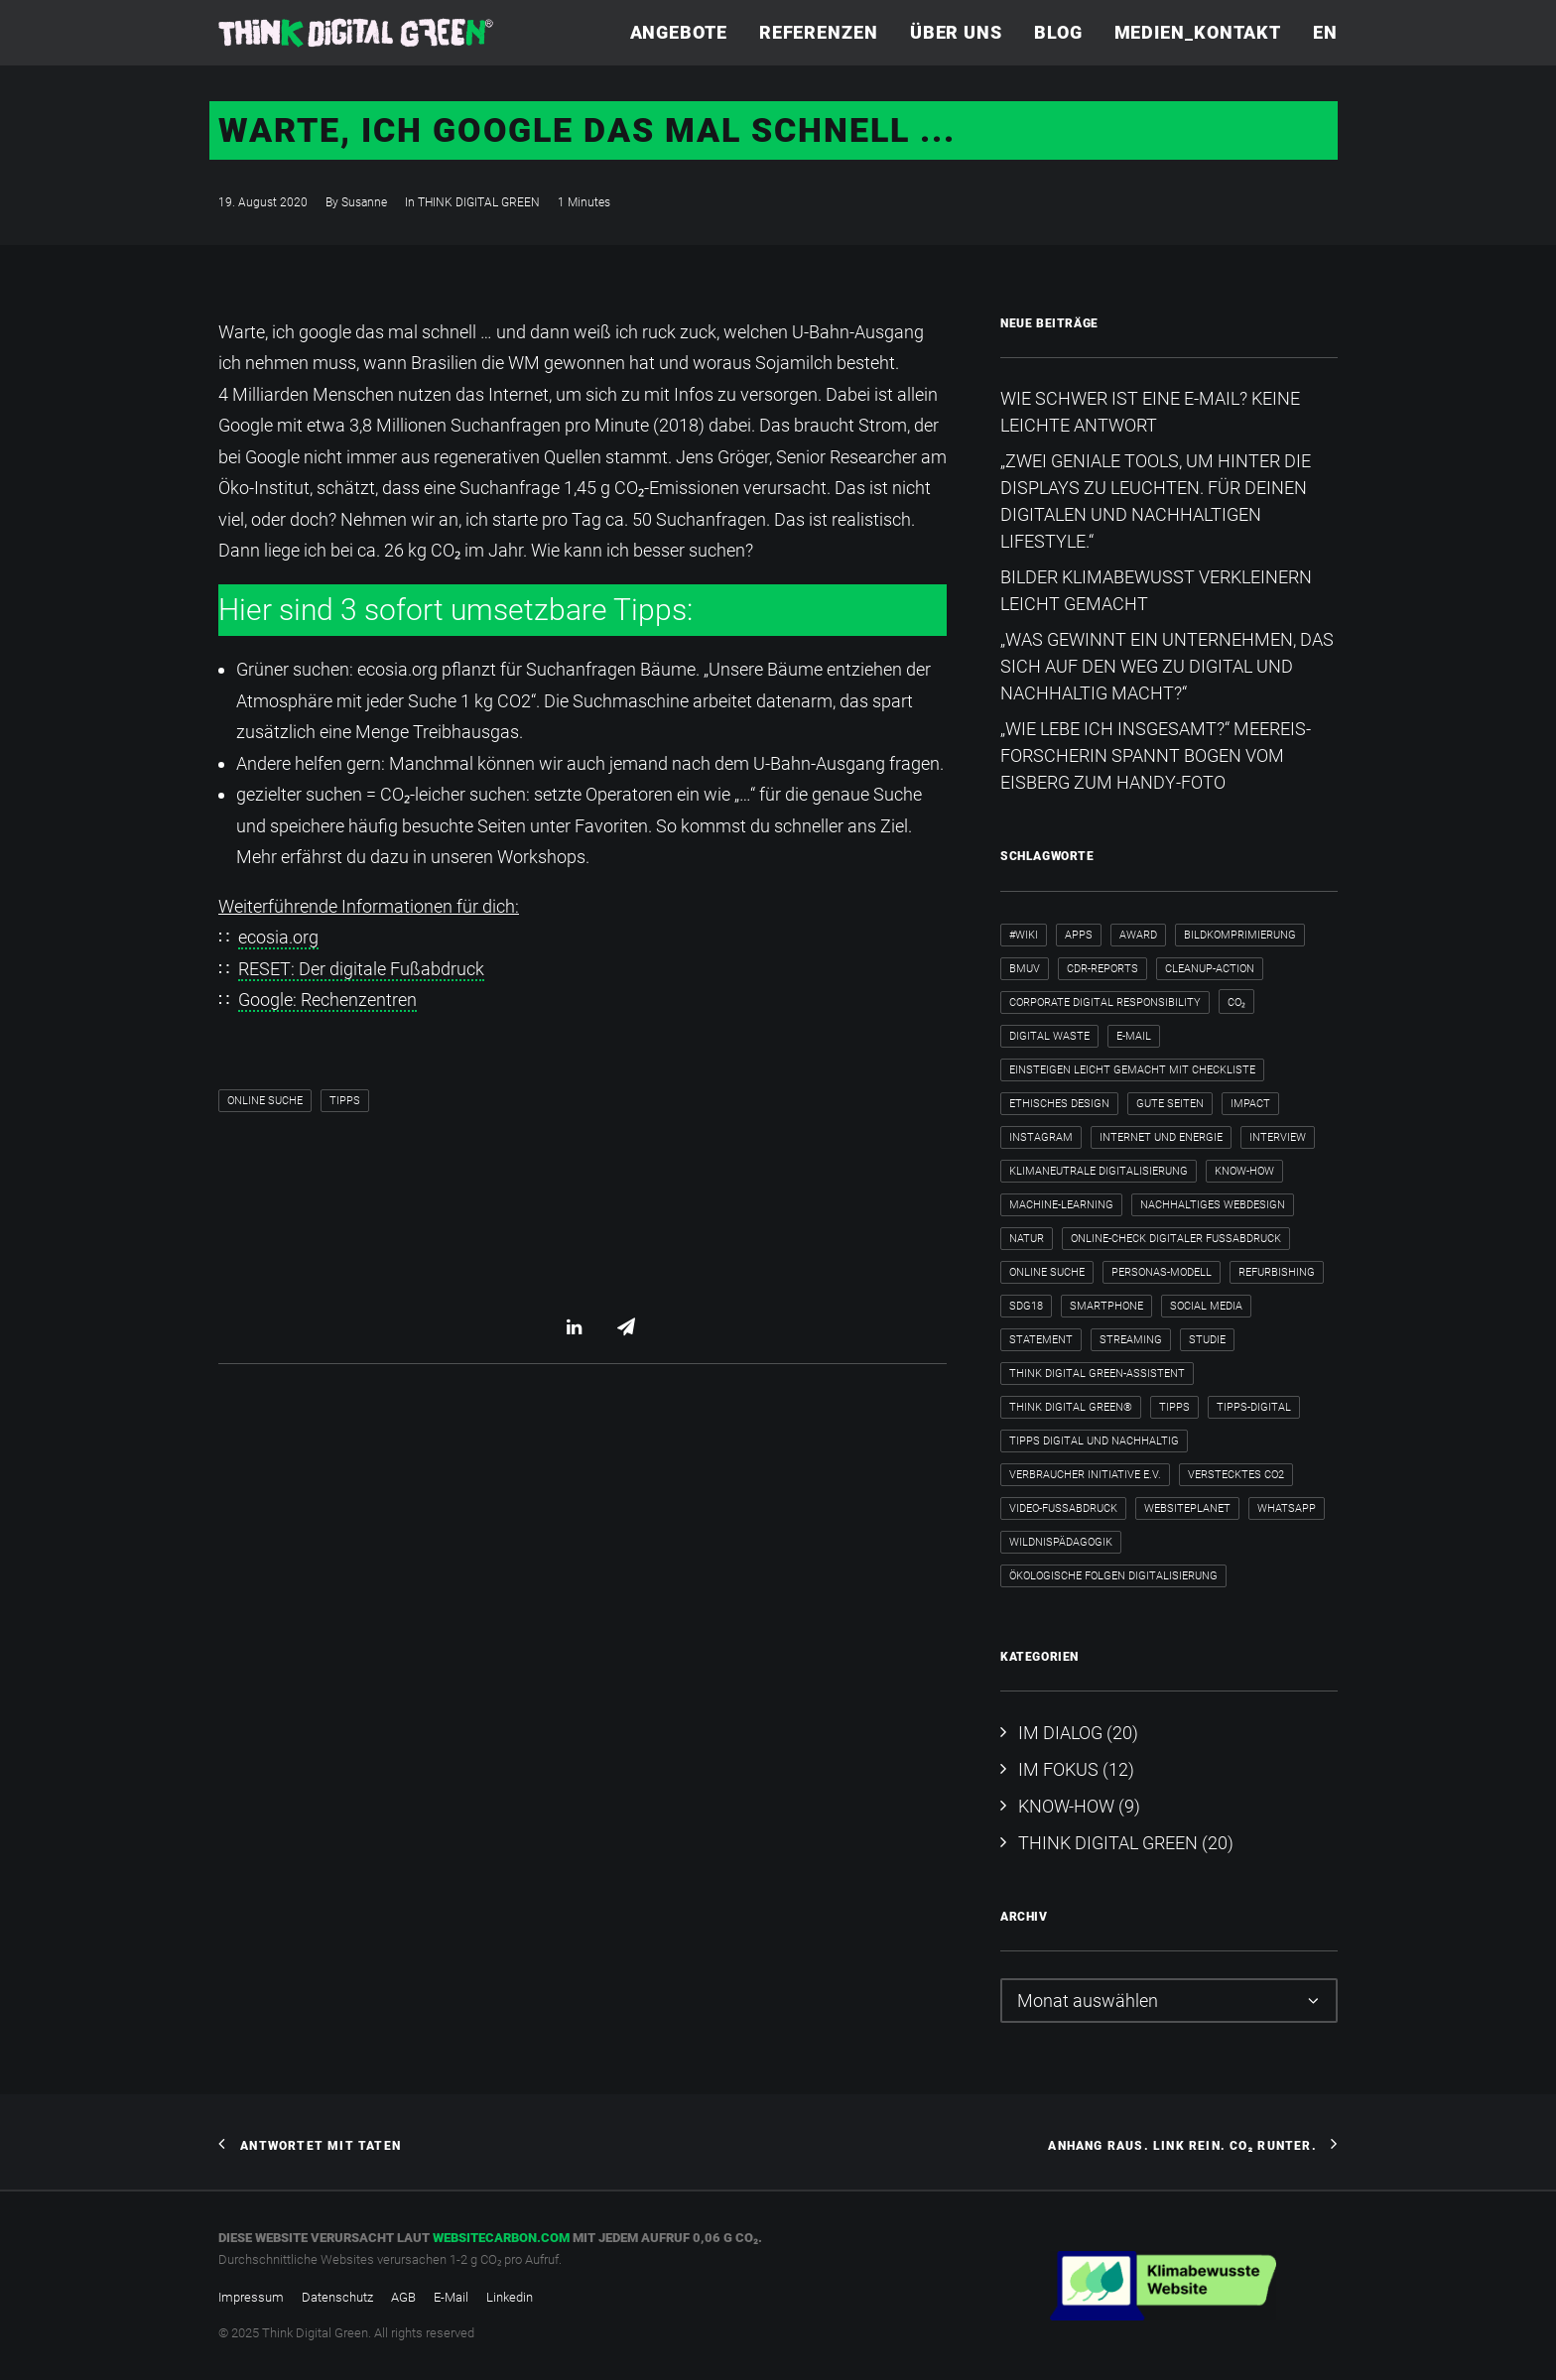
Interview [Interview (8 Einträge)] (1277, 1137)
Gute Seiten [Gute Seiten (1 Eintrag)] (1170, 1103)
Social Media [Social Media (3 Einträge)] (1206, 1306)
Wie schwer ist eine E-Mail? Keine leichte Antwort (1150, 412)
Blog (1058, 32)
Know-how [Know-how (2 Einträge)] (1244, 1171)
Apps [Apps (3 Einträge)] (1079, 935)
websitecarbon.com (501, 2237)
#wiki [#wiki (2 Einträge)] (1023, 935)
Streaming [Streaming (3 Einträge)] (1131, 1339)
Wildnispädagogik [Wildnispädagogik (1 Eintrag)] (1060, 1542)
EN (1325, 32)
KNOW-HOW (1066, 1806)
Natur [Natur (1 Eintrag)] (1026, 1238)
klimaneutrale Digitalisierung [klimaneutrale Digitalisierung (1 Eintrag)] (1098, 1171)
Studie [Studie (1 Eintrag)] (1207, 1339)
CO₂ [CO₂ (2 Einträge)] (1236, 1002)
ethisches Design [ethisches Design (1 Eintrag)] (1059, 1103)
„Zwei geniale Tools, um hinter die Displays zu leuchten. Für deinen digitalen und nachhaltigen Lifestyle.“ (1155, 501)
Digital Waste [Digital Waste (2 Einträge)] (1049, 1036)
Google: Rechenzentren (327, 999)
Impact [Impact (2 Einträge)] (1250, 1103)
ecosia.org (278, 937)
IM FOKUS (1058, 1769)
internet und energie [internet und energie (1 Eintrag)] (1161, 1137)
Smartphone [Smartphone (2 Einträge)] (1106, 1306)
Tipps (344, 1100)
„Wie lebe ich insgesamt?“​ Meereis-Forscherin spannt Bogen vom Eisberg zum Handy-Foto (1155, 755)
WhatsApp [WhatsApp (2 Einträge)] (1286, 1508)
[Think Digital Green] (355, 33)
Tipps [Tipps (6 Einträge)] (1174, 1407)
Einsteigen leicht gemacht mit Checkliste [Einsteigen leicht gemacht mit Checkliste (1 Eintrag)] (1132, 1070)
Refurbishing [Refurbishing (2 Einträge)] (1276, 1272)
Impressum (251, 2297)
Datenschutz (337, 2297)
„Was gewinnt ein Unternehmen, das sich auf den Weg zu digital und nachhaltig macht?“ (1167, 666)
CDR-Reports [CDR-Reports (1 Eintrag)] (1102, 968)
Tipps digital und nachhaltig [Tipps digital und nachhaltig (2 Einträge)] (1094, 1441)
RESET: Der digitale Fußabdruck (361, 968)
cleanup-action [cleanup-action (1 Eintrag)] (1209, 968)
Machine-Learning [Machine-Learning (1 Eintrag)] (1061, 1204)
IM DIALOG (1060, 1732)
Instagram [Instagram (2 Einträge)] (1041, 1137)
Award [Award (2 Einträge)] (1138, 935)
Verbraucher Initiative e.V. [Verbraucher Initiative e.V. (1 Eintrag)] (1085, 1474)
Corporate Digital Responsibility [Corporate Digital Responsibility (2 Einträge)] (1105, 1002)
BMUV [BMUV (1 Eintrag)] (1024, 968)
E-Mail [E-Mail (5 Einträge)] (1133, 1036)
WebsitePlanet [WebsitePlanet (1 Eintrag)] (1187, 1508)
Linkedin (509, 2297)
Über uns (956, 32)
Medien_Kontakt (1198, 32)
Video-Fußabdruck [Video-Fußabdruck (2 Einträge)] (1063, 1508)
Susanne (364, 202)
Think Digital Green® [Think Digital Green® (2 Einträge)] (1070, 1407)
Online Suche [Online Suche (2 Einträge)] (1047, 1272)
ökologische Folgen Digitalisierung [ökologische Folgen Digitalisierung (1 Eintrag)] (1113, 1575)
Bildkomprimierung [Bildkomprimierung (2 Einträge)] (1240, 935)
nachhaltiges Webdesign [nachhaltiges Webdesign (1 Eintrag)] (1212, 1204)
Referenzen (818, 32)
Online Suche (265, 1100)
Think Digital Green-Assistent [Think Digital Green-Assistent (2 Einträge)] (1097, 1373)
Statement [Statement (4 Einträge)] (1041, 1339)
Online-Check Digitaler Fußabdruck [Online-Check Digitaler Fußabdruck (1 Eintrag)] (1176, 1238)
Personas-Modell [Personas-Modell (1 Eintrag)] (1161, 1272)
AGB (403, 2297)
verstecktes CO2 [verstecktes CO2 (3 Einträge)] (1236, 1474)
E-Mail (451, 2297)
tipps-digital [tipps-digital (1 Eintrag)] (1254, 1407)
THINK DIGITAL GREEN (479, 202)
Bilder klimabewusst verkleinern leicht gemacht (1156, 590)
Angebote (678, 32)
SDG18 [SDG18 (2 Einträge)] (1026, 1306)
